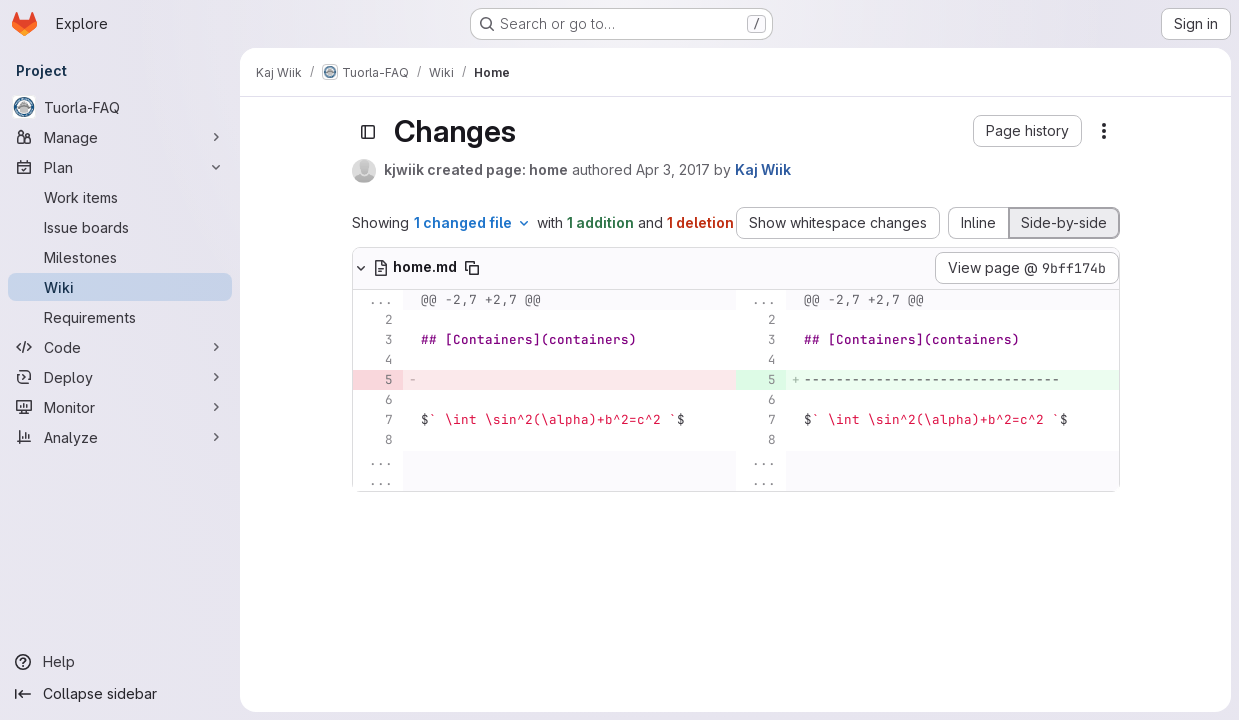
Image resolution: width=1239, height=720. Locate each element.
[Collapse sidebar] (120, 694)
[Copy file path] (472, 268)
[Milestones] (120, 257)
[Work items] (120, 197)
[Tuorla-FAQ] (120, 107)
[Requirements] (120, 317)
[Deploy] (120, 377)
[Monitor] (120, 407)
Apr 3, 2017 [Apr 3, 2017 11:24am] (673, 169)
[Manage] (120, 137)
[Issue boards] (120, 227)
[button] (1027, 131)
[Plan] (120, 167)
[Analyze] (120, 437)
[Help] (120, 662)
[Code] (120, 347)
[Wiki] (120, 287)
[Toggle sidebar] (368, 132)
